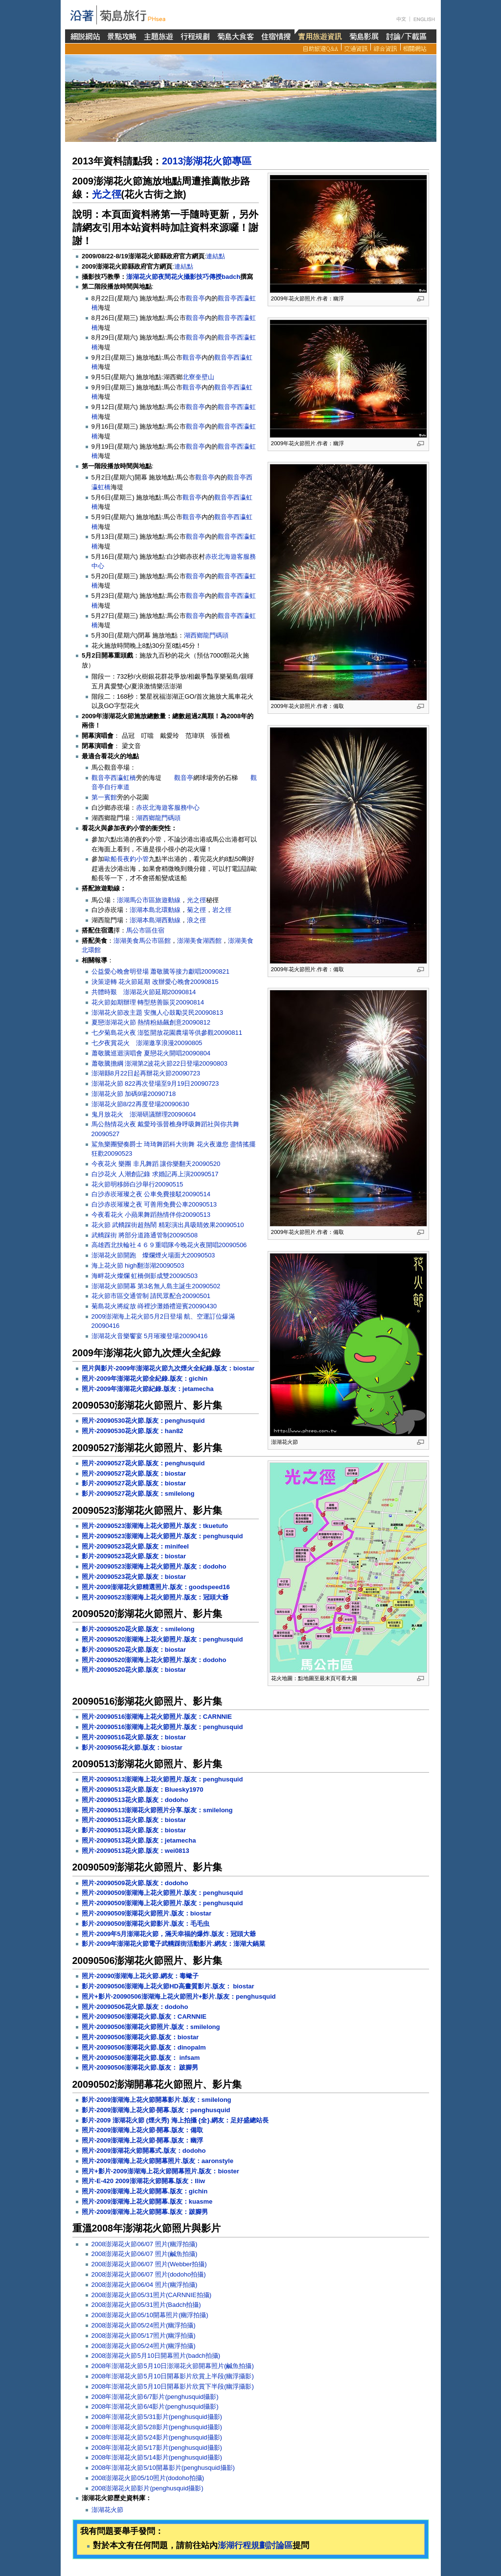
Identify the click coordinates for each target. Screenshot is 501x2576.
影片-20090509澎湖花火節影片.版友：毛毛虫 (145, 1923)
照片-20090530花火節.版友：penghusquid (143, 1420)
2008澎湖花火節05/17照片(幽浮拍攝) (143, 2335)
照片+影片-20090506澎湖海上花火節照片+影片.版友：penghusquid (179, 1996)
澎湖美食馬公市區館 (142, 940)
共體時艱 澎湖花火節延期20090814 (143, 992)
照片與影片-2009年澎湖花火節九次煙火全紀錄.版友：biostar (168, 1368)
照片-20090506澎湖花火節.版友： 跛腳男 (140, 2067)
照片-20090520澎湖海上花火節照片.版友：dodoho (154, 1660)
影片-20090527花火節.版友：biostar (134, 1483)
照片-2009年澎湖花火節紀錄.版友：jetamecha (147, 1388)
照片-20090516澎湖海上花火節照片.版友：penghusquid (162, 1727)
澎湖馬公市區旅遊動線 (149, 900)
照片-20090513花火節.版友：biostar (134, 1820)
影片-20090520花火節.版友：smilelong (138, 1629)
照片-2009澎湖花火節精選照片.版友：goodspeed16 (156, 1587)
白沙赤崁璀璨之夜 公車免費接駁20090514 (150, 1194)
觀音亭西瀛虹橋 (113, 777)
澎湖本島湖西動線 (155, 920)
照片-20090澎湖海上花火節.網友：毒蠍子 (140, 1976)
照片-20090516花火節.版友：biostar (134, 1737)
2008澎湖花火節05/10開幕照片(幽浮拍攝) (149, 2315)
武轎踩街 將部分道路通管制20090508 (144, 1235)
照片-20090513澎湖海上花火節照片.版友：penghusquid (162, 1779)
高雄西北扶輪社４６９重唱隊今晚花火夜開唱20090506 (169, 1245)
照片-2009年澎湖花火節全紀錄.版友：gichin (144, 1378)
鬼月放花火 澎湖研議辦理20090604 (143, 1114)
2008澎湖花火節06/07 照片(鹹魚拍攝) (144, 2253)
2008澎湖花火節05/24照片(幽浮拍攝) (143, 2325)
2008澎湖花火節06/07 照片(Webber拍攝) (149, 2264)
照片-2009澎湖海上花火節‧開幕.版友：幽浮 (142, 2140)
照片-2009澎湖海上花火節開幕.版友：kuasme (147, 2201)
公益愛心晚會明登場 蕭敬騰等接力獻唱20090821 (160, 971)
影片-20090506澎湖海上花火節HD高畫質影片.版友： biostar (168, 1986)
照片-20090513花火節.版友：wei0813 (135, 1850)
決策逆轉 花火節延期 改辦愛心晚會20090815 (155, 981)
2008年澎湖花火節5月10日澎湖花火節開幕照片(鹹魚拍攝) (172, 2366)
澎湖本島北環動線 (155, 909)
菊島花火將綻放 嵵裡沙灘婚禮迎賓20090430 (154, 1306)
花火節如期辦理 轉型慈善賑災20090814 (147, 1002)
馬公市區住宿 (145, 930)
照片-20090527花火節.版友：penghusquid (143, 1463)
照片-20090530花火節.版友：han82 (132, 1431)
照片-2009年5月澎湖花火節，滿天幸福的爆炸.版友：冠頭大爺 (169, 1934)
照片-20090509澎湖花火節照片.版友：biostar (146, 1913)
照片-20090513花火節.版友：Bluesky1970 (143, 1789)
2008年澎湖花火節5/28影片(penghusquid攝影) (156, 2427)
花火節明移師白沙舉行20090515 (137, 1184)
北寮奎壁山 (198, 377)
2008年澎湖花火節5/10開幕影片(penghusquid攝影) (163, 2467)
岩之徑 (221, 909)
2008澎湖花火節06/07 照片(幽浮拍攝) (144, 2244)
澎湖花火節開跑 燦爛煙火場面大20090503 (153, 1255)
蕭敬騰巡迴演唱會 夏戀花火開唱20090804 (150, 1053)
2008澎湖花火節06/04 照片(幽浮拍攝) (144, 2284)
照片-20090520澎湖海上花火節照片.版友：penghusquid (162, 1639)
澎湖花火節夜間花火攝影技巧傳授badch (183, 276)
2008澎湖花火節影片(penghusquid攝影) (147, 2488)
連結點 (215, 256)
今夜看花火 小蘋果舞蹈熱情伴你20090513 (150, 1214)
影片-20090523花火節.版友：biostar (134, 1556)
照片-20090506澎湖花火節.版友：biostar (140, 2037)
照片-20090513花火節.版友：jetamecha (139, 1840)
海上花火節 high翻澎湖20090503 (137, 1265)
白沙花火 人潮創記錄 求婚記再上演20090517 (155, 1174)
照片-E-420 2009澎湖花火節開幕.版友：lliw (143, 2181)
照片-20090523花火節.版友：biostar (134, 1576)
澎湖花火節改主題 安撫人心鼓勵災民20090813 (157, 1012)
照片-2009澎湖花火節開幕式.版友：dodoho (144, 2150)
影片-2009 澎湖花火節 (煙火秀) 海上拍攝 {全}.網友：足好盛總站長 (175, 2120)
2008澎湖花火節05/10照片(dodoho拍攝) (148, 2478)
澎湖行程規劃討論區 (255, 2545)
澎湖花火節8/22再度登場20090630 (140, 1104)
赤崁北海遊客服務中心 (168, 807)
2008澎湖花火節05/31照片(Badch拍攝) (146, 2304)
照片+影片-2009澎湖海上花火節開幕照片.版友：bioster (160, 2171)
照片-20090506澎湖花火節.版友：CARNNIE (144, 2016)
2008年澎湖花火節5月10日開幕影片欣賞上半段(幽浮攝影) (172, 2376)
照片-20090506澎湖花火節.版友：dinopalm (144, 2047)
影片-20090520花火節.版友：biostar (134, 1649)
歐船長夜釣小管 (126, 859)
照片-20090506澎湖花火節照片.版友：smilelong (151, 2026)
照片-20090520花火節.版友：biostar (134, 1669)
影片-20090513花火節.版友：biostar (134, 1830)
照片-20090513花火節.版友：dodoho (135, 1799)
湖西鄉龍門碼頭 (206, 635)
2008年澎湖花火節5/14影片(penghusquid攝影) (156, 2457)
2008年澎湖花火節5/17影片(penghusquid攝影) (156, 2447)
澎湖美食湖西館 (199, 940)
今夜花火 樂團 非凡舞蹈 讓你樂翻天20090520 (156, 1163)
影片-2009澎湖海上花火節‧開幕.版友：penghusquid (156, 2110)
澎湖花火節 (107, 2509)
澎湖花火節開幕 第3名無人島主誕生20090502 (156, 1286)
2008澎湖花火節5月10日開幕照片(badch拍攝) (156, 2355)
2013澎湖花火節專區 (206, 161)
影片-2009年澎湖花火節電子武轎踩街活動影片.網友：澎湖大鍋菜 (173, 1943)
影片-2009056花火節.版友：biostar (132, 1747)
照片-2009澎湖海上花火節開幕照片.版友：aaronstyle (157, 2161)
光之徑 (106, 194)
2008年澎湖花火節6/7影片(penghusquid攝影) (155, 2396)
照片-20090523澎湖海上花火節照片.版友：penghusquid (162, 1536)
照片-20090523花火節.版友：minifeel (135, 1546)
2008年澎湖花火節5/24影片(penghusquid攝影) (156, 2437)
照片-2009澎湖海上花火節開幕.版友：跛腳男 (145, 2211)
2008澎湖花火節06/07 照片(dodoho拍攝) (148, 2274)
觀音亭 (195, 298)
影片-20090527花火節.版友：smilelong (138, 1493)
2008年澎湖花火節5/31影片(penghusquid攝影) (156, 2416)
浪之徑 (196, 920)
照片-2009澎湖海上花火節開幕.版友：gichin (144, 2191)
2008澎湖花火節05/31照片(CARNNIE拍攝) (151, 2295)
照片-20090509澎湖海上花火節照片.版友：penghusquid (162, 1892)
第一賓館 (104, 797)
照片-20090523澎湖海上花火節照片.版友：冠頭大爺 (155, 1597)
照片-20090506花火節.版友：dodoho (135, 2006)
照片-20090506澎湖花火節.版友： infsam (141, 2057)
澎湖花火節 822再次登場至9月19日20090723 (155, 1083)
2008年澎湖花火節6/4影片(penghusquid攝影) (155, 2406)
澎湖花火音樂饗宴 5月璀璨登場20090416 (149, 1336)
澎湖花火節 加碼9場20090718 (133, 1093)
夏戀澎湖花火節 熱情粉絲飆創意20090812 (150, 1022)
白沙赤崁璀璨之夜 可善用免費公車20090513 (154, 1204)
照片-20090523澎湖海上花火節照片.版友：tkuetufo (155, 1525)
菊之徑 (196, 909)
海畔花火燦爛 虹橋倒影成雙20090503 (144, 1275)
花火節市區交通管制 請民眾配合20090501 (150, 1295)
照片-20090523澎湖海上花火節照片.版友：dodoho (154, 1566)
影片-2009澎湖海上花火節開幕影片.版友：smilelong (156, 2099)
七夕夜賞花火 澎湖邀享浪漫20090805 (147, 1043)
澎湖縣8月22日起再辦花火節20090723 (146, 1073)
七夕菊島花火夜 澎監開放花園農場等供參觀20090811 (166, 1032)
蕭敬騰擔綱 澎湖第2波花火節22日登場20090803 (159, 1063)
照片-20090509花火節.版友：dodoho (135, 1883)
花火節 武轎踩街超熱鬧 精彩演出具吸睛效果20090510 (167, 1225)
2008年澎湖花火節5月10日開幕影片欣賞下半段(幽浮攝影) (172, 2386)
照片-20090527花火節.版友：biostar (134, 1473)
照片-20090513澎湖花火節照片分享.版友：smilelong (157, 1810)
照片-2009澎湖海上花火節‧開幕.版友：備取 (142, 2130)
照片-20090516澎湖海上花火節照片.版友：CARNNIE (157, 1716)
